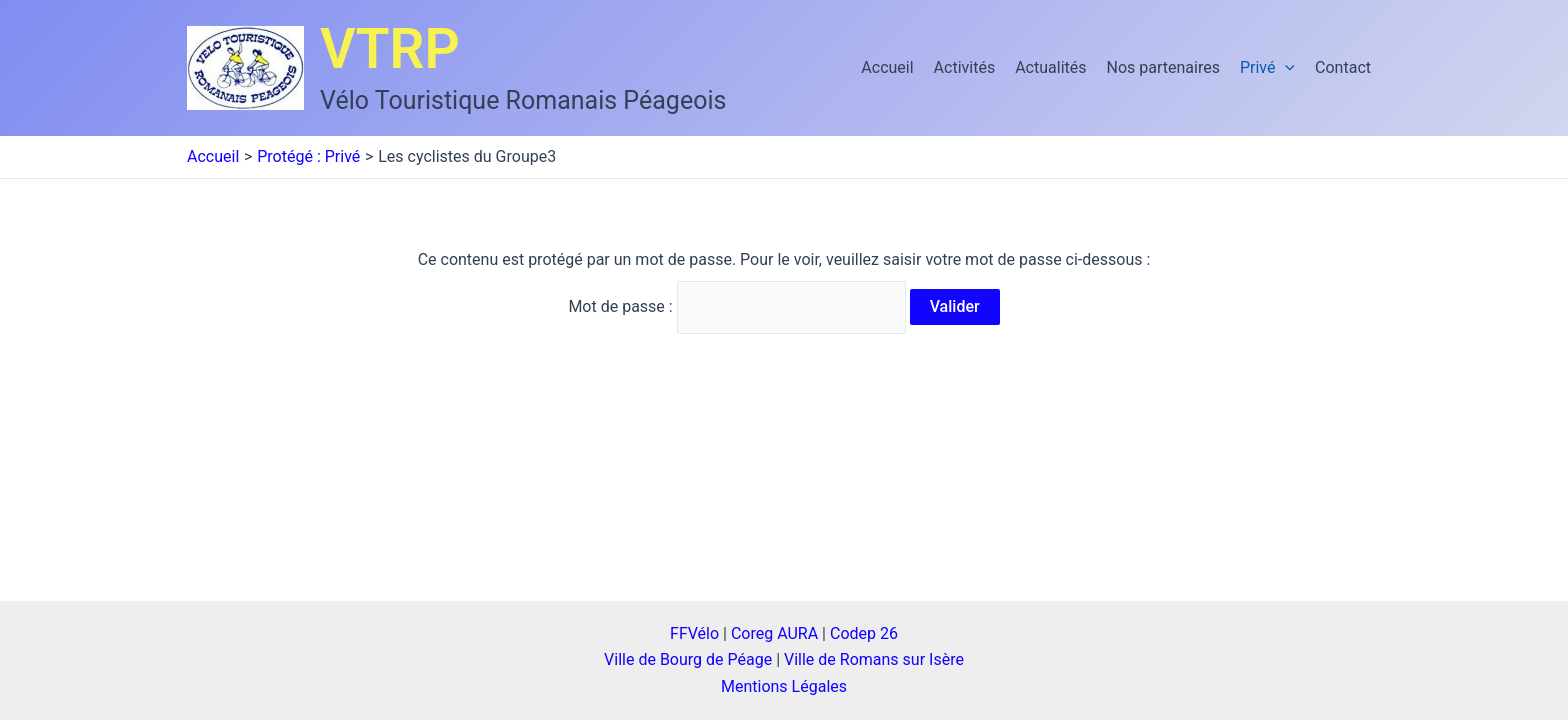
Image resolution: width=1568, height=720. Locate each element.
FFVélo (694, 633)
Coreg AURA (774, 633)
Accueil (887, 67)
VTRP (390, 49)
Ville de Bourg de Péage (688, 659)
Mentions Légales (784, 686)
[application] (1285, 68)
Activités (965, 67)
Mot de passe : (736, 306)
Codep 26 (864, 633)
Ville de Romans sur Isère (874, 659)
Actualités (1050, 67)
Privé (1267, 68)
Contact (1343, 67)
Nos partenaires (1163, 67)
